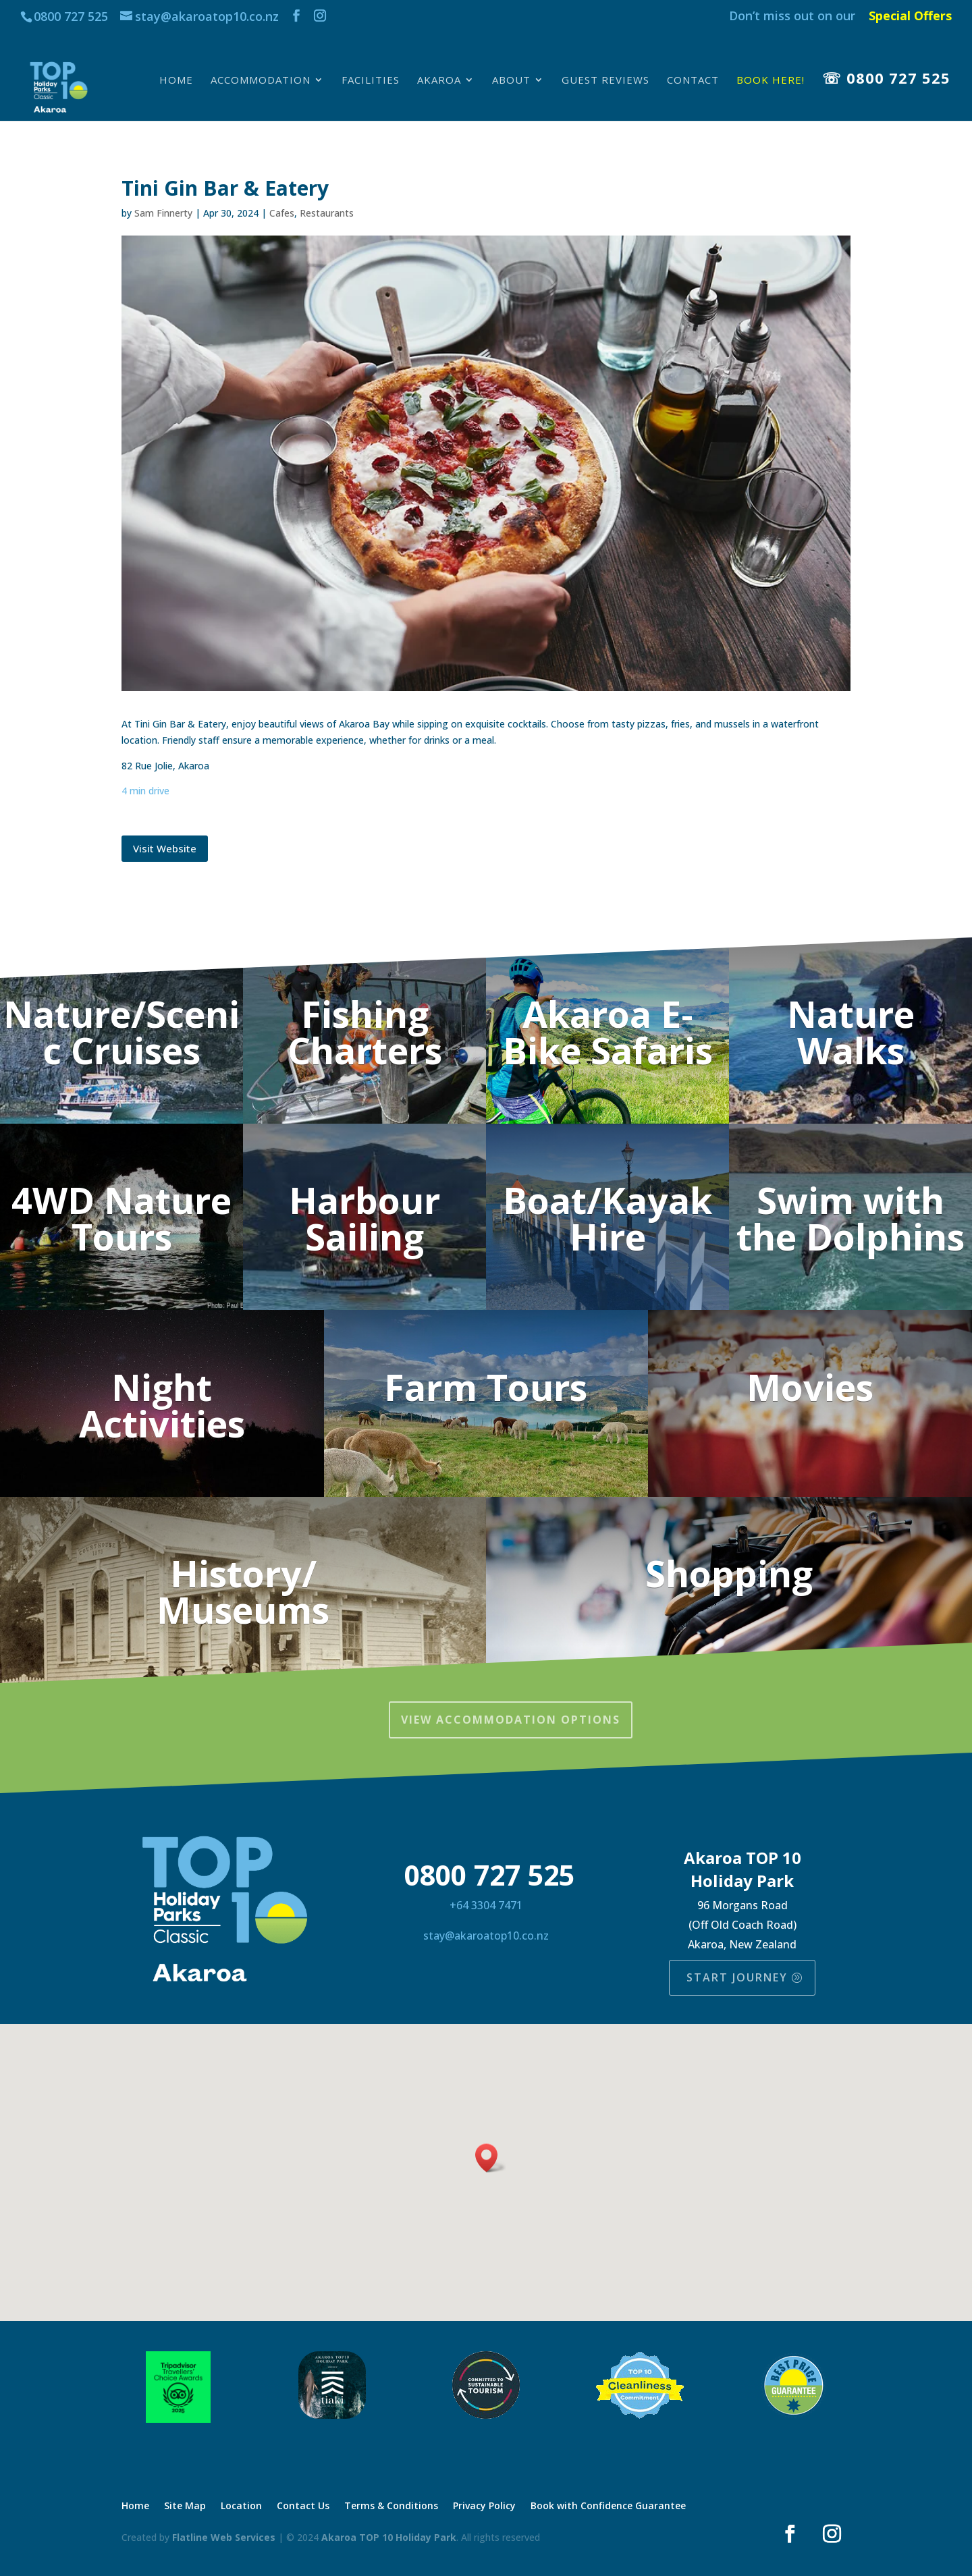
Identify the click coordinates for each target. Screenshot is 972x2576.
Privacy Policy (484, 2506)
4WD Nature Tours (121, 1218)
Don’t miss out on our (792, 16)
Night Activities (162, 1405)
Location (241, 2506)
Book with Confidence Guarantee (608, 2506)
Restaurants (327, 213)
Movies (810, 1387)
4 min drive (145, 790)
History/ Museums (243, 1591)
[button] (490, 2157)
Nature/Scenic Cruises (121, 1032)
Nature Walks (851, 1032)
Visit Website (164, 848)
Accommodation (260, 80)
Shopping (729, 1573)
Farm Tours (485, 1387)
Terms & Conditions (391, 2506)
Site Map (185, 2506)
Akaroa (439, 80)
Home (176, 80)
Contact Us (303, 2506)
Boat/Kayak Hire (607, 1218)
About (511, 80)
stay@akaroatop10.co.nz (486, 1935)
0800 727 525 (71, 16)
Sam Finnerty (163, 213)
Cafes (281, 213)
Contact (693, 80)
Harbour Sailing (364, 1218)
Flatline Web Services (223, 2537)
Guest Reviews (605, 80)
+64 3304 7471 (486, 1905)
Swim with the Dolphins (850, 1218)
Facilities (371, 80)
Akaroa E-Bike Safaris (608, 1032)
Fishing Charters (365, 1032)
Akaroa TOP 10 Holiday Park (388, 2537)
